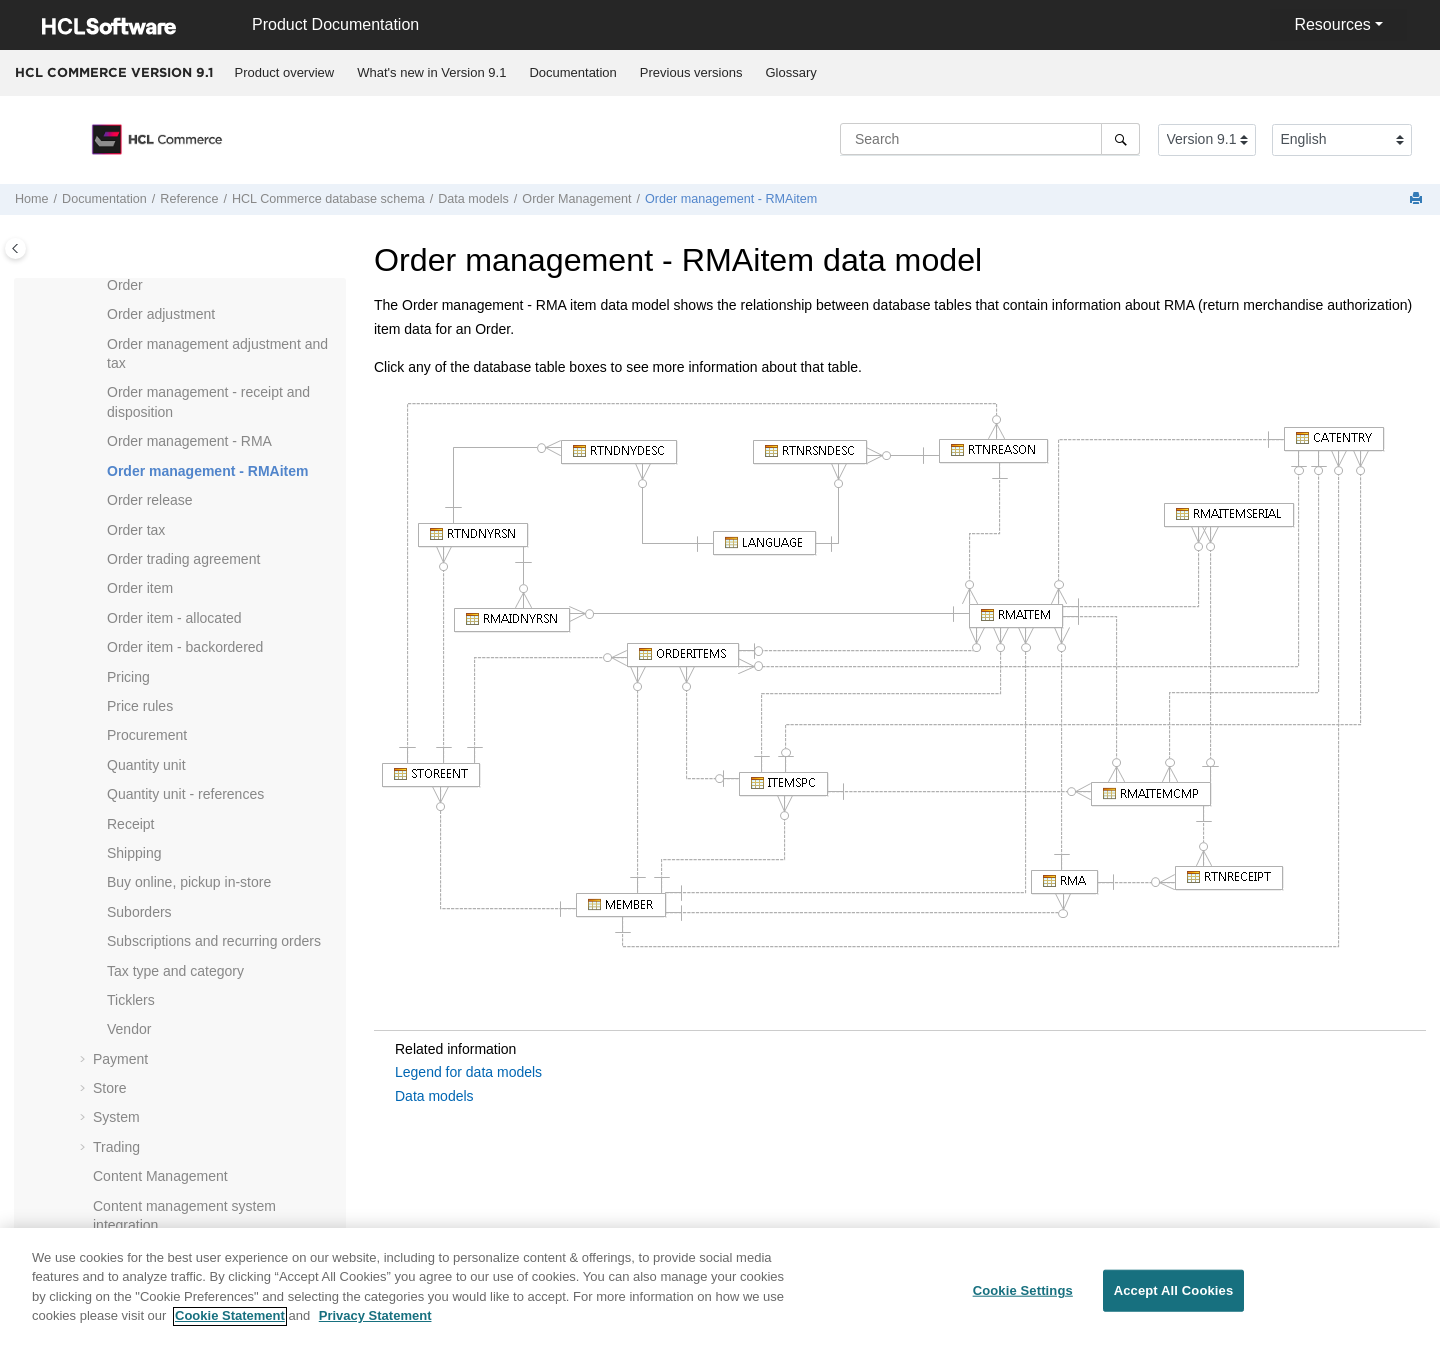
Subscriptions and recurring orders (214, 941)
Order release (150, 500)
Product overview (285, 72)
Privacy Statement (375, 1327)
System (116, 1117)
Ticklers (131, 1000)
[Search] (1120, 139)
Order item (140, 588)
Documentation (572, 72)
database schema (328, 199)
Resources (1332, 24)
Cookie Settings (1023, 1301)
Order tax (136, 530)
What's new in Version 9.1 (431, 72)
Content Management (160, 1176)
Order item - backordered (185, 647)
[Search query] (990, 139)
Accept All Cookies (1174, 1301)
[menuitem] (284, 73)
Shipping (134, 853)
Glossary (790, 72)
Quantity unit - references (185, 794)
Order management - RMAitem (731, 199)
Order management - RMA (189, 441)
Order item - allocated (174, 618)
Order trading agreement (183, 559)
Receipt (130, 824)
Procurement (147, 735)
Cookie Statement (230, 1327)
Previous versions (691, 72)
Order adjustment (161, 314)
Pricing (128, 677)
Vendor (129, 1029)
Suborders (139, 912)
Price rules (140, 706)
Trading (116, 1147)
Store (109, 1088)
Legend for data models (468, 1072)
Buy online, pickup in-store (189, 882)
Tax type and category (175, 971)
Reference (189, 199)
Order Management (576, 199)
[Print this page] (1418, 199)
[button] (99, 286)
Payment (120, 1059)
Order (125, 285)
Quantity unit (146, 765)
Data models (473, 199)
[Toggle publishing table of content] (15, 248)
